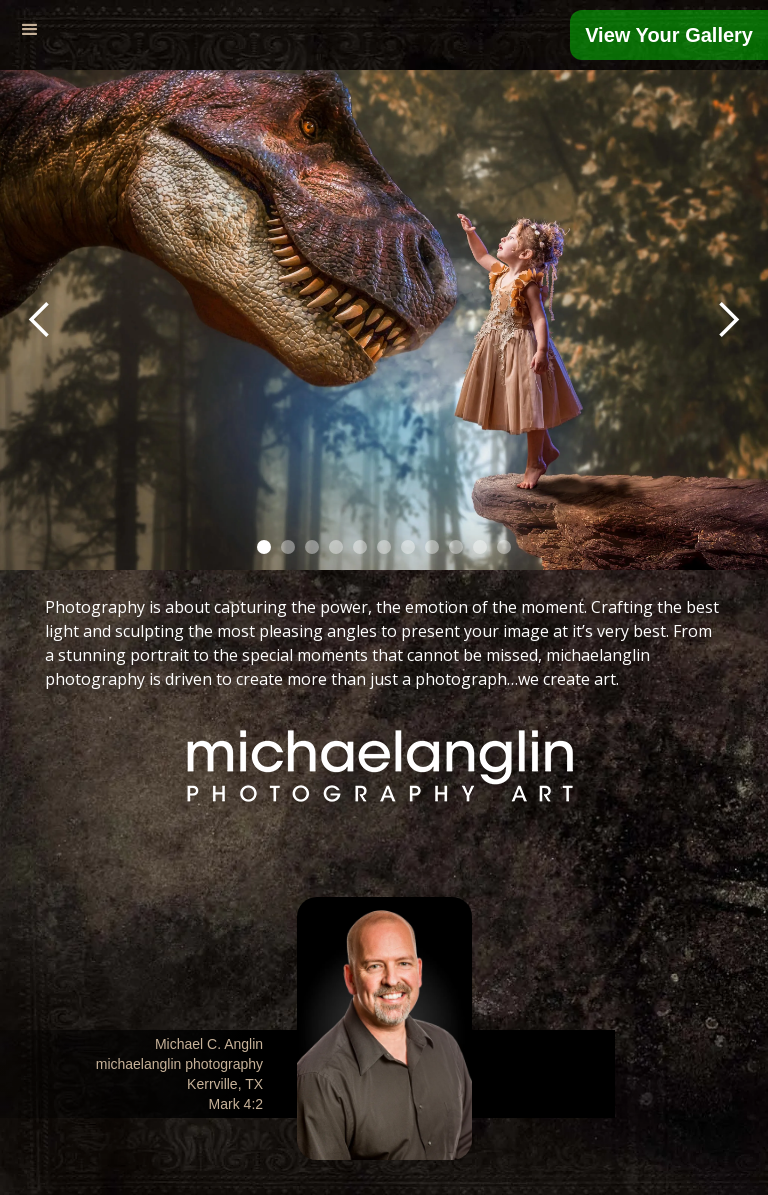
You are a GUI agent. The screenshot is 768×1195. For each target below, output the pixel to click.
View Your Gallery (669, 35)
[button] (30, 30)
